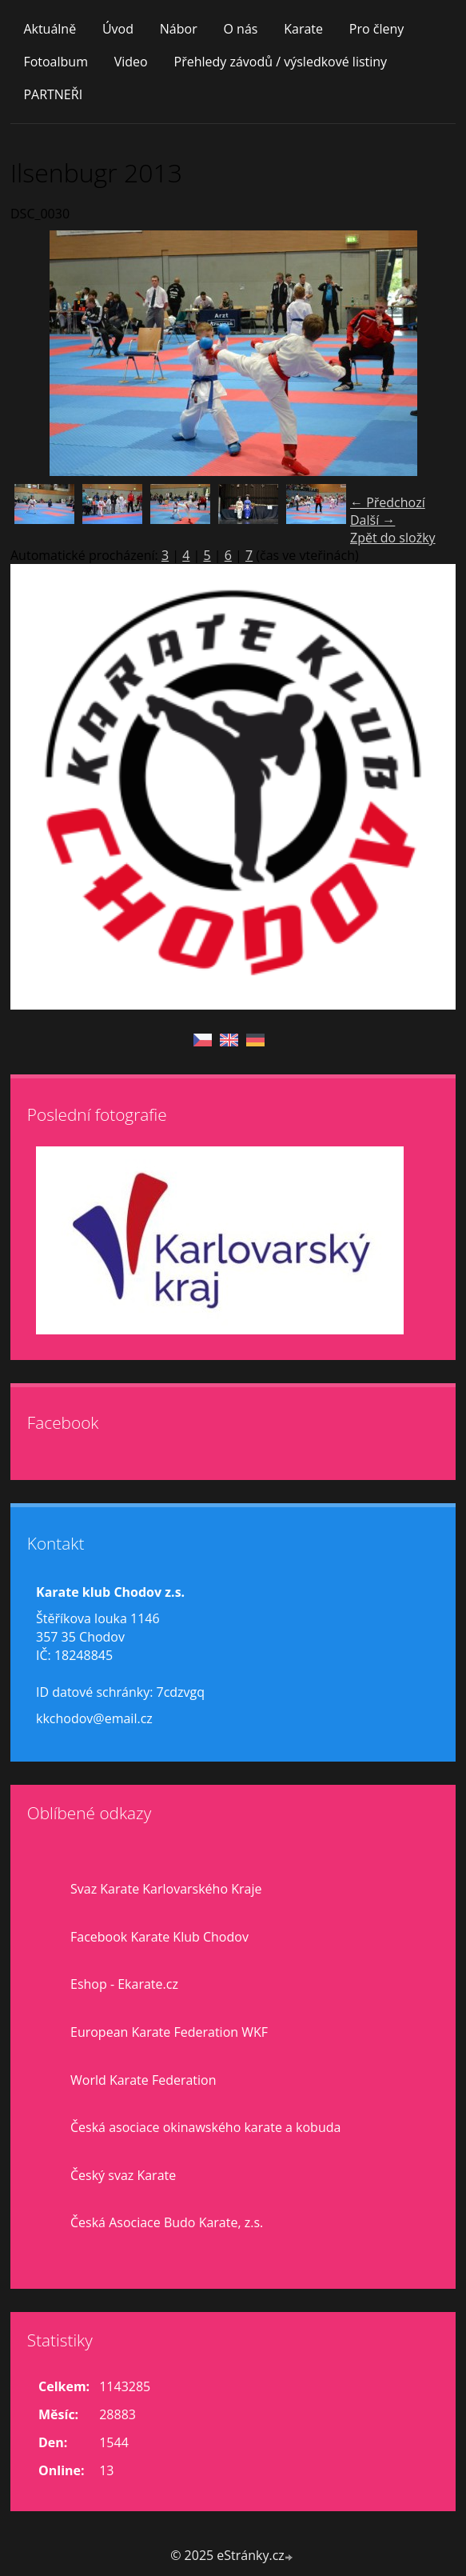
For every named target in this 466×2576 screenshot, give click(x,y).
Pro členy (376, 29)
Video (131, 61)
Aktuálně (49, 29)
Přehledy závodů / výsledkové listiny (281, 61)
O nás (240, 29)
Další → (372, 520)
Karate (303, 29)
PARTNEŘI (52, 94)
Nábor (178, 29)
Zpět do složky (393, 537)
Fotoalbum (55, 61)
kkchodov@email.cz (94, 1718)
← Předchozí (387, 502)
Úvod (117, 29)
